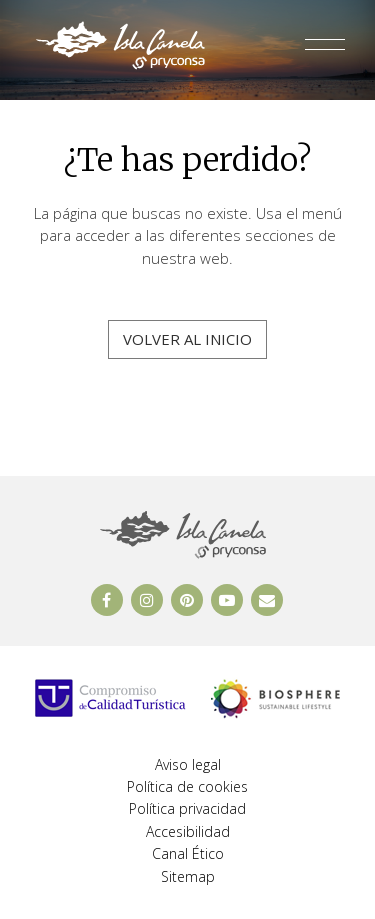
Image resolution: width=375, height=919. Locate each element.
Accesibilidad (188, 831)
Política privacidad (187, 808)
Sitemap (188, 876)
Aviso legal (188, 764)
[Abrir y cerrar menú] (325, 49)
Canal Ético (188, 853)
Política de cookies (187, 786)
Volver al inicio (187, 339)
